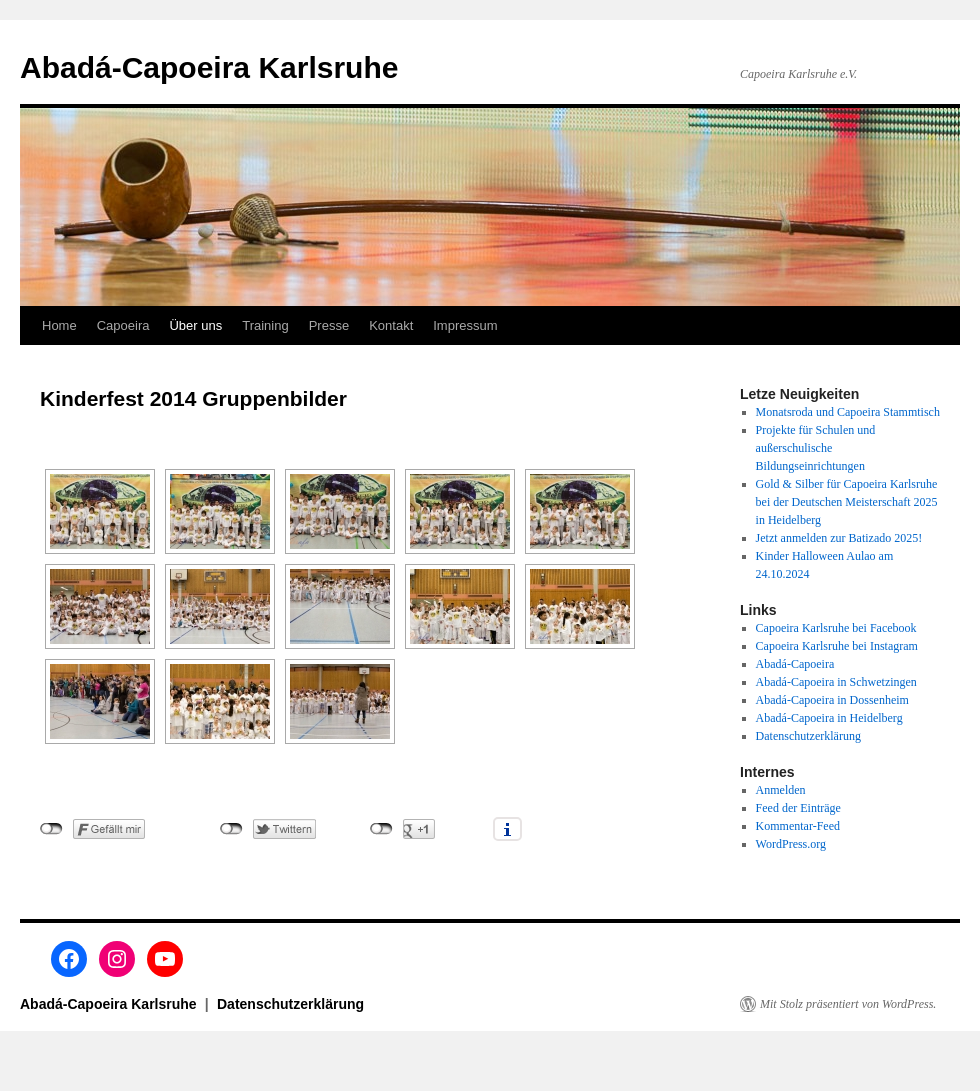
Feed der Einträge (798, 808)
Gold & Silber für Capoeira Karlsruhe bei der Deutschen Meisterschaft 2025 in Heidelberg (847, 502)
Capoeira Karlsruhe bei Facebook (836, 628)
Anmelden (781, 790)
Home (59, 325)
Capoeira (123, 325)
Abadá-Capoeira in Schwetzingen (836, 682)
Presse (329, 325)
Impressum (465, 325)
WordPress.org (791, 844)
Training (265, 325)
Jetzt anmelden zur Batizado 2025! (839, 538)
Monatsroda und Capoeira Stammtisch (848, 412)
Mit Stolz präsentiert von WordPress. (848, 1004)
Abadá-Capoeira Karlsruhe (209, 67)
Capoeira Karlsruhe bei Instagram (837, 646)
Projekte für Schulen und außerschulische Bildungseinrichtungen (816, 448)
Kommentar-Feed (798, 826)
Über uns (195, 325)
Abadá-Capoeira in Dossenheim (832, 700)
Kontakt (391, 325)
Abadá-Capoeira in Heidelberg (829, 718)
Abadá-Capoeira (795, 664)
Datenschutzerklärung (808, 736)
